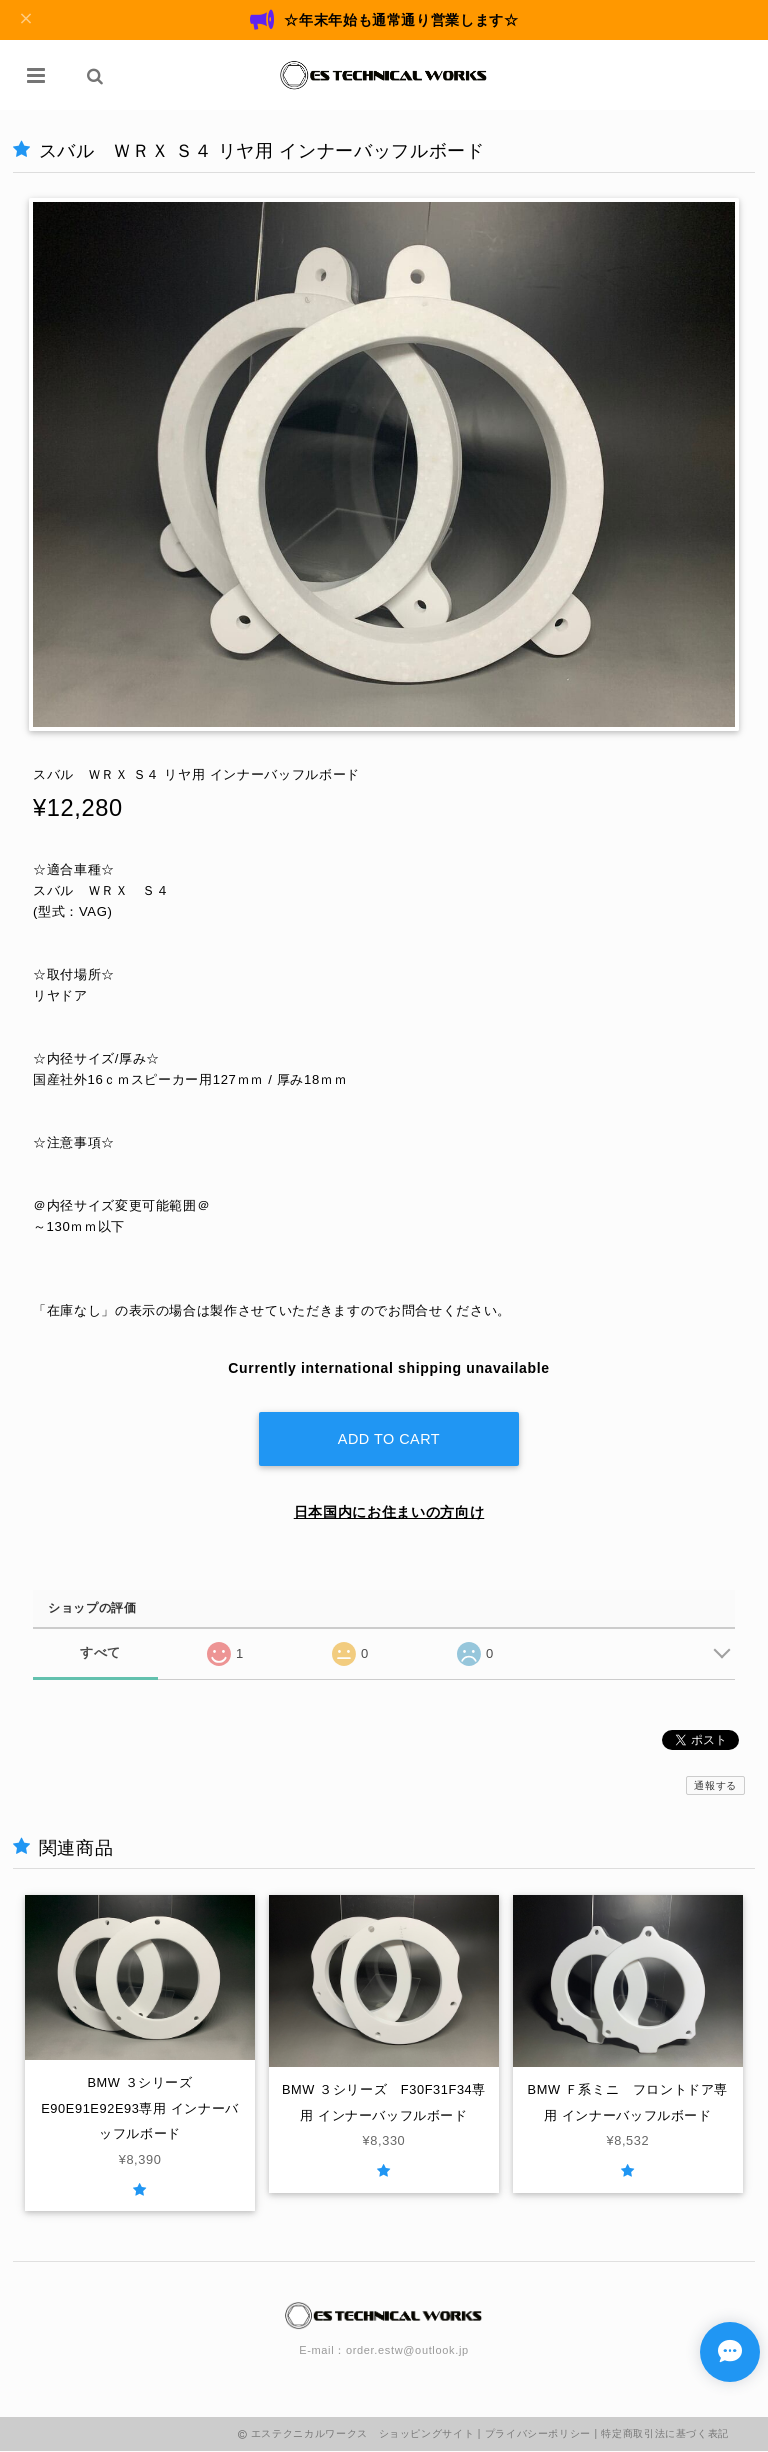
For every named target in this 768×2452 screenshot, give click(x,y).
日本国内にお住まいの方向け (389, 1510)
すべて (100, 1650)
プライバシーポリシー (538, 2434)
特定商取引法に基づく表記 (665, 2434)
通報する (715, 1783)
